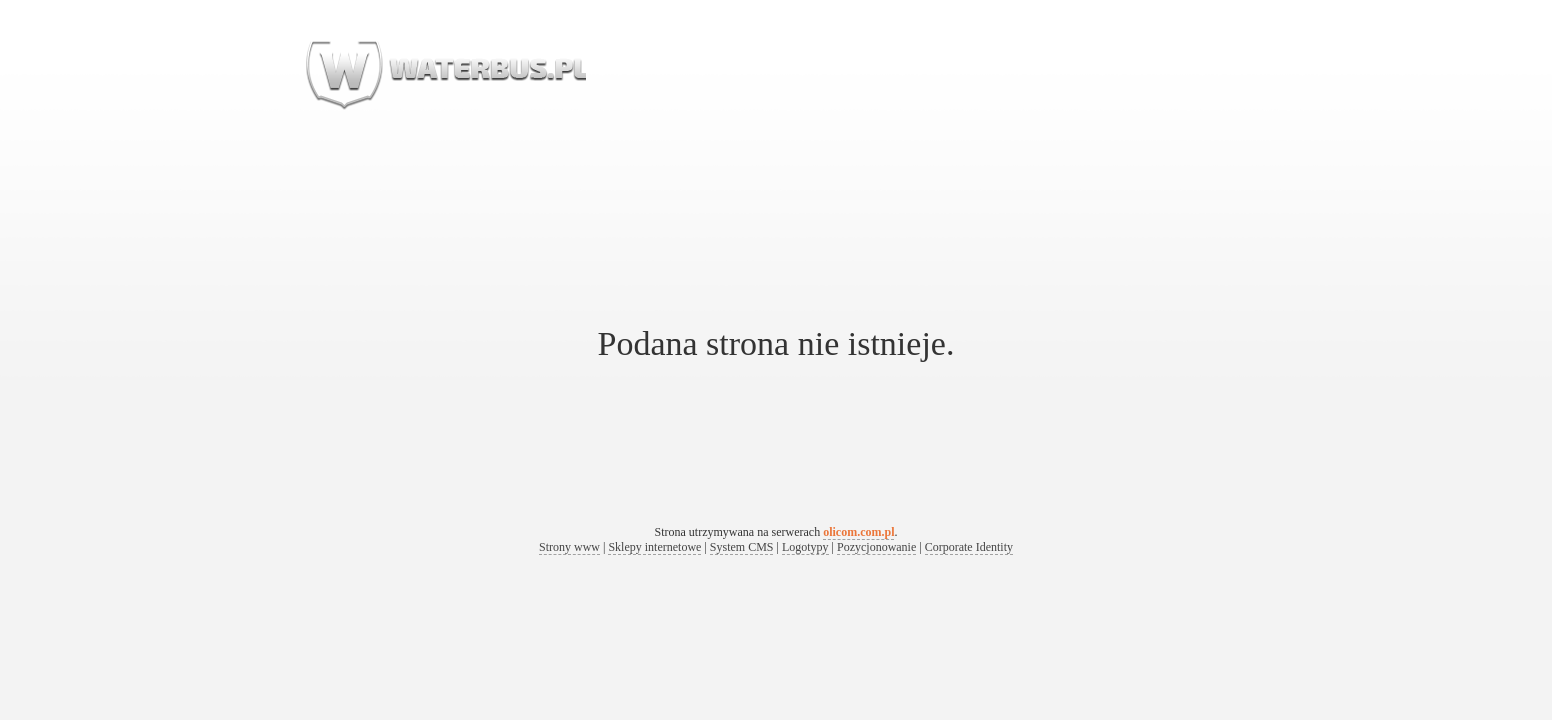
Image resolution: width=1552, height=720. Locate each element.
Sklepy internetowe (654, 547)
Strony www (569, 547)
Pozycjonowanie (876, 547)
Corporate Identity (969, 547)
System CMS (742, 547)
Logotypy (805, 547)
